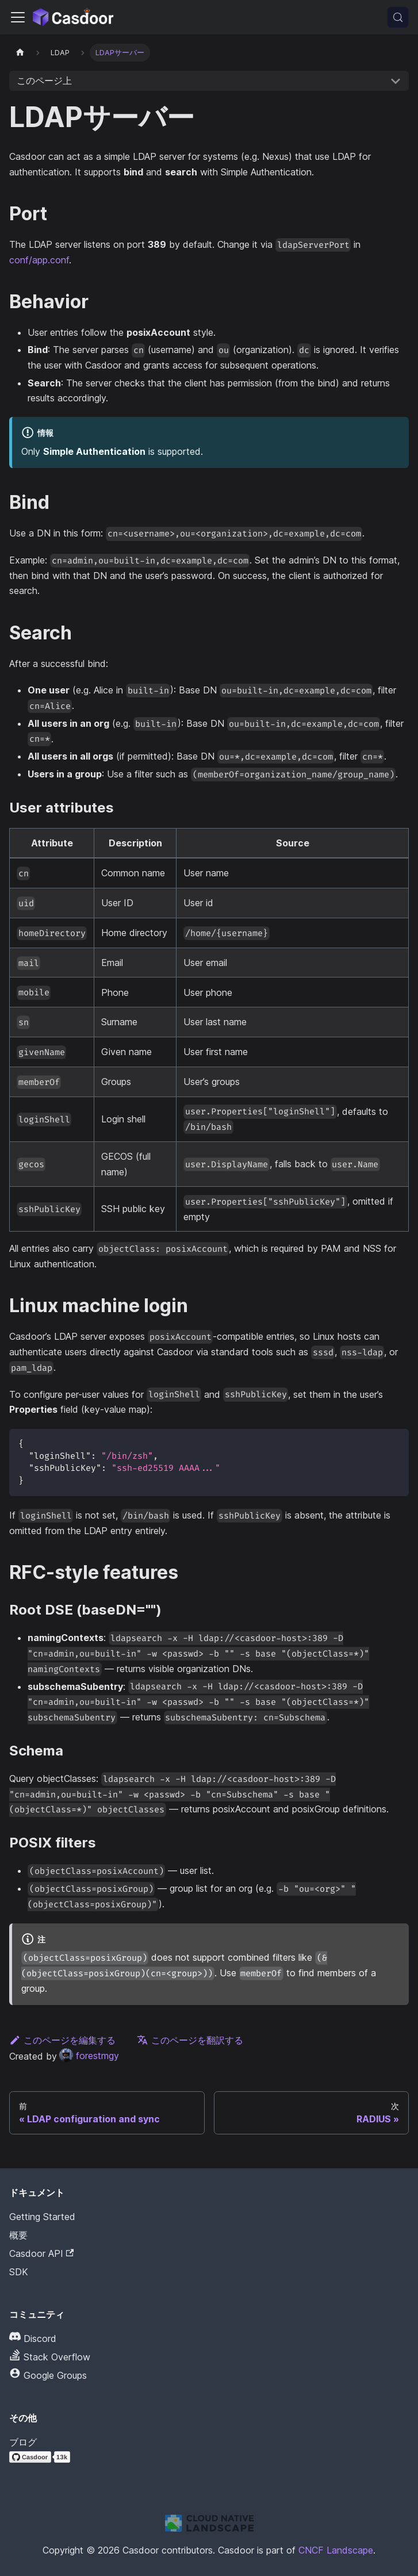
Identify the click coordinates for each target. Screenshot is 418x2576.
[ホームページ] (20, 53)
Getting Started (42, 2216)
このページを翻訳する (190, 2040)
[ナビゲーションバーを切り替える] (17, 17)
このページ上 (44, 80)
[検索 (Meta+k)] (398, 17)
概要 (18, 2235)
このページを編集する (62, 2040)
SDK (18, 2272)
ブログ (23, 2442)
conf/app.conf (39, 260)
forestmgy (89, 2055)
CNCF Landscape (335, 2550)
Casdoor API (41, 2253)
